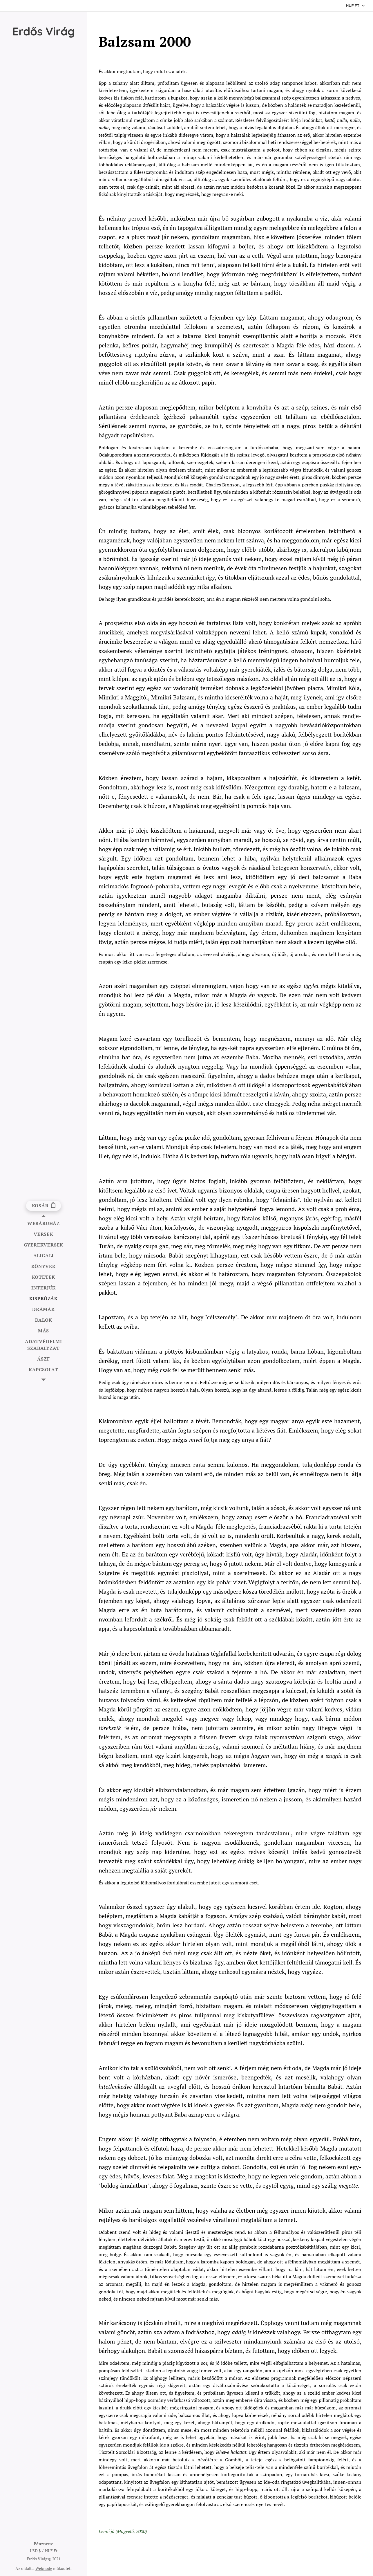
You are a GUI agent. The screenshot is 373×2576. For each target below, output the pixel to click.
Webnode (43, 2568)
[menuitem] (43, 1223)
